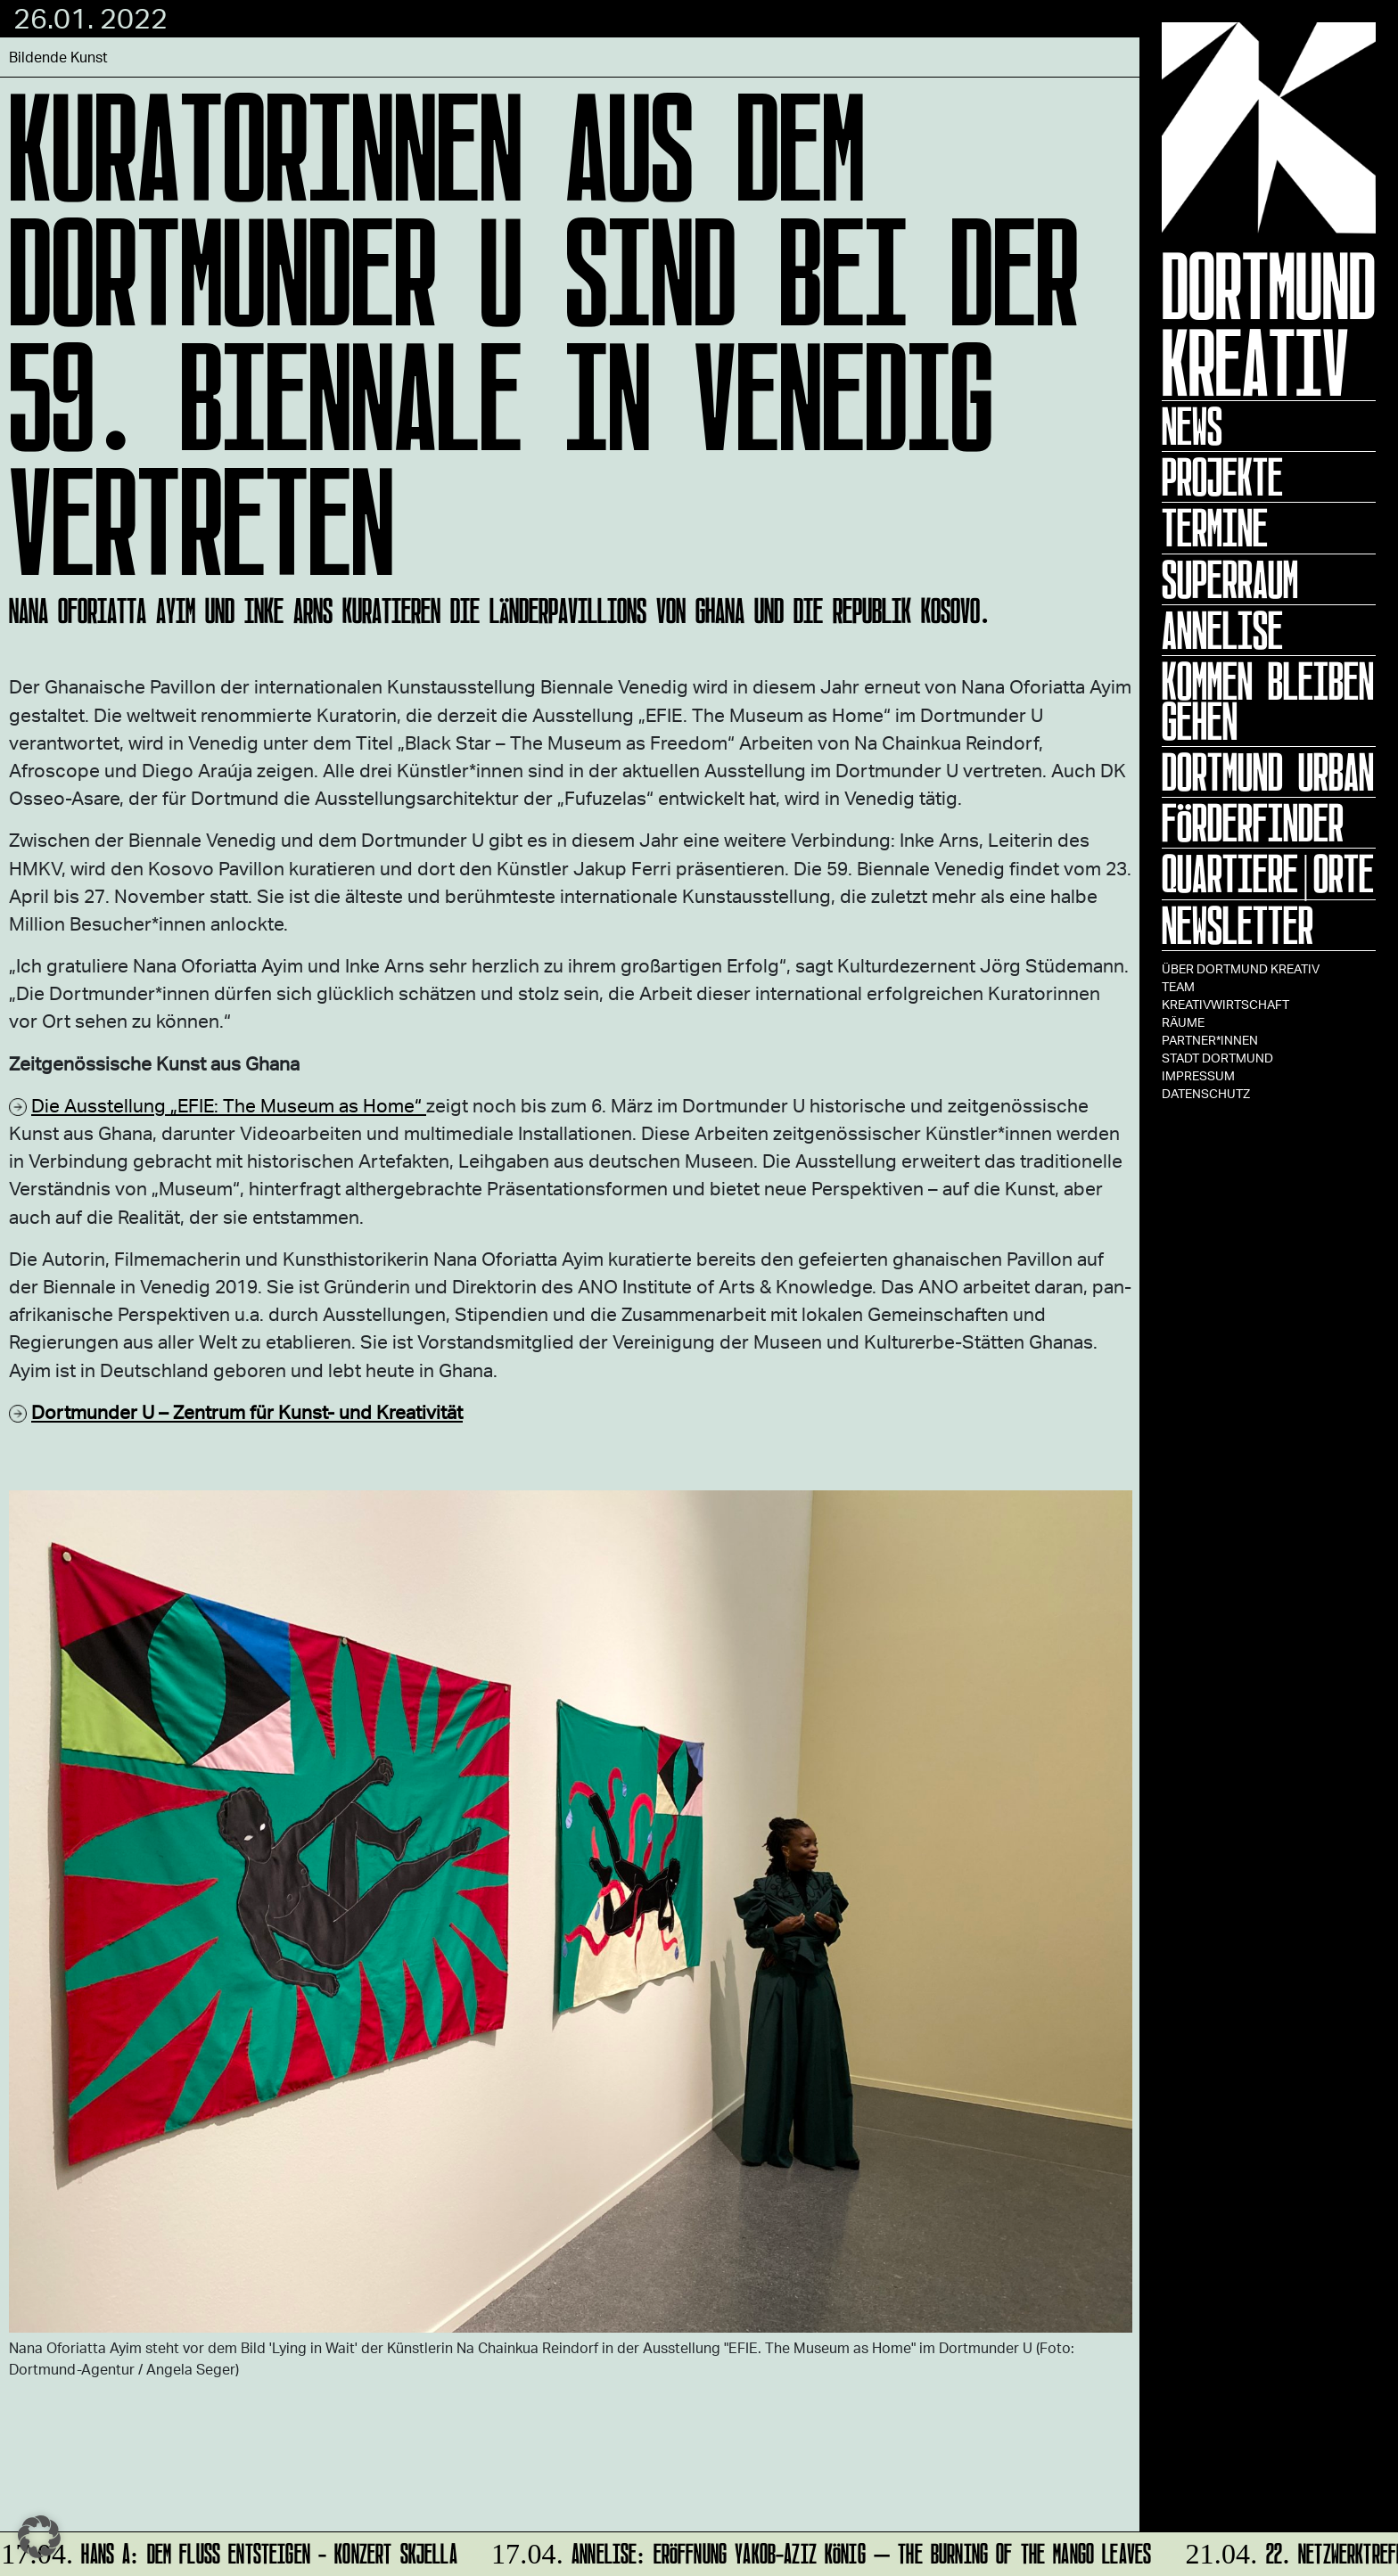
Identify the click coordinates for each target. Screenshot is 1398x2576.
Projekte (1222, 477)
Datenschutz (1206, 1093)
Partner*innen (1210, 1039)
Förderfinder (1253, 823)
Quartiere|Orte (1268, 873)
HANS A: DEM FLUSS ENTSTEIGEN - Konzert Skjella (230, 2550)
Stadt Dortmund (1217, 1057)
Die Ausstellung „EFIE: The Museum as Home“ (228, 1105)
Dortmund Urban (1268, 772)
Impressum (1198, 1075)
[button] (39, 2537)
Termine (1215, 528)
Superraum (1230, 579)
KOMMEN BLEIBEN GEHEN (1268, 701)
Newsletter (1237, 925)
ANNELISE (1222, 630)
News (1192, 426)
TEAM (1178, 986)
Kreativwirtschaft (1225, 1004)
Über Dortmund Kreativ (1241, 968)
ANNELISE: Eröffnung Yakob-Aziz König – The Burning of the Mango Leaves (819, 2550)
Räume (1183, 1022)
